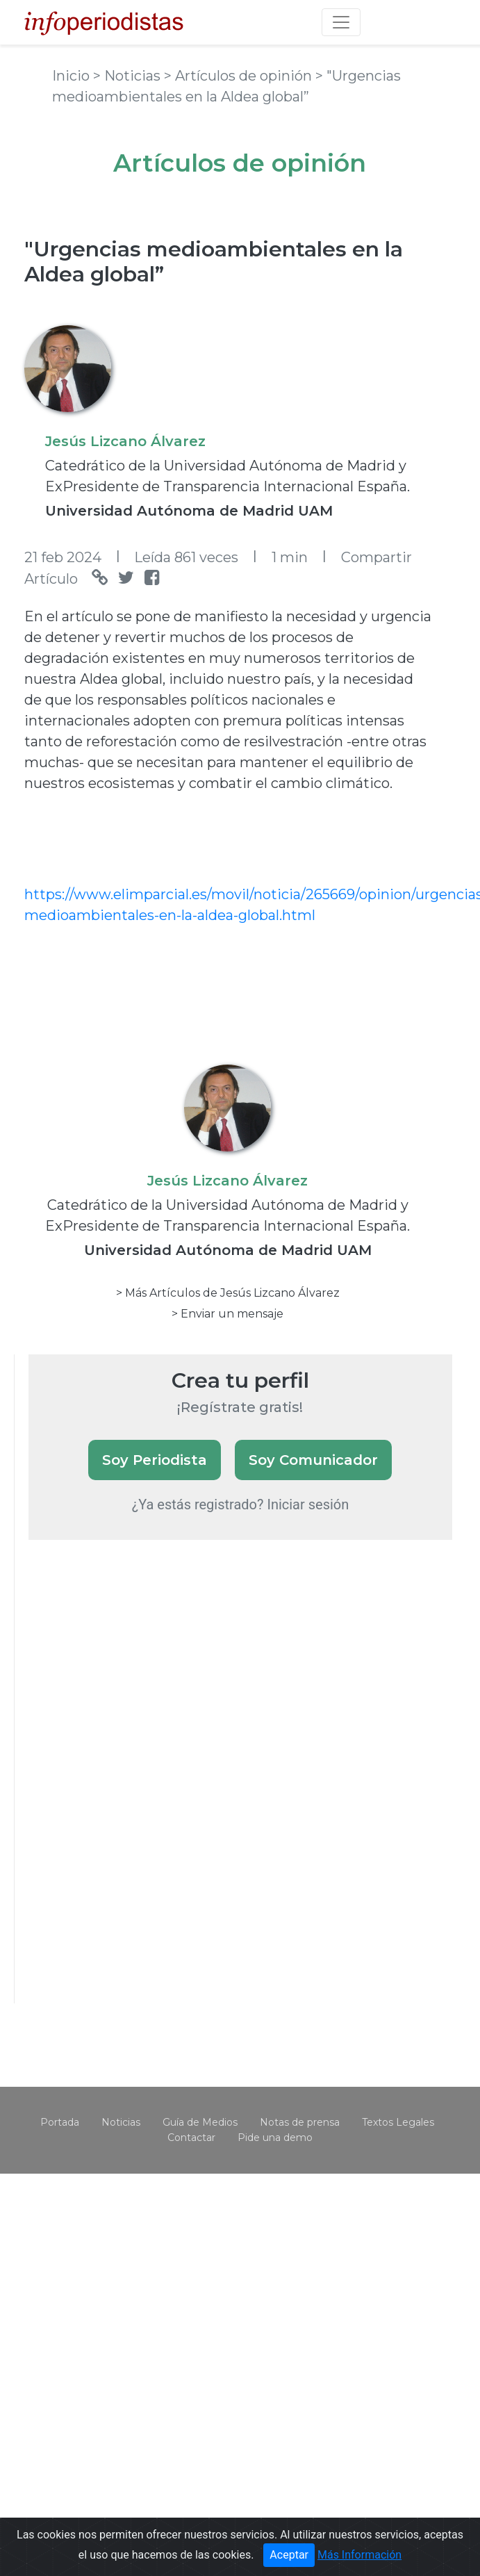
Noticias (120, 2122)
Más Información (359, 2554)
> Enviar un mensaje (227, 1313)
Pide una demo (275, 2137)
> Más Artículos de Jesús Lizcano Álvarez (228, 1292)
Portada (59, 2122)
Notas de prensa (300, 2122)
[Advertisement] (132, 1790)
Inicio (72, 75)
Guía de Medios (200, 2122)
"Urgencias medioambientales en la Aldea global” (213, 261)
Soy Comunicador (313, 1460)
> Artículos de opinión (239, 75)
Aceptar (289, 2554)
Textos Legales (398, 2122)
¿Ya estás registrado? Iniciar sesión (240, 1504)
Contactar (191, 2137)
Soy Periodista (154, 1460)
